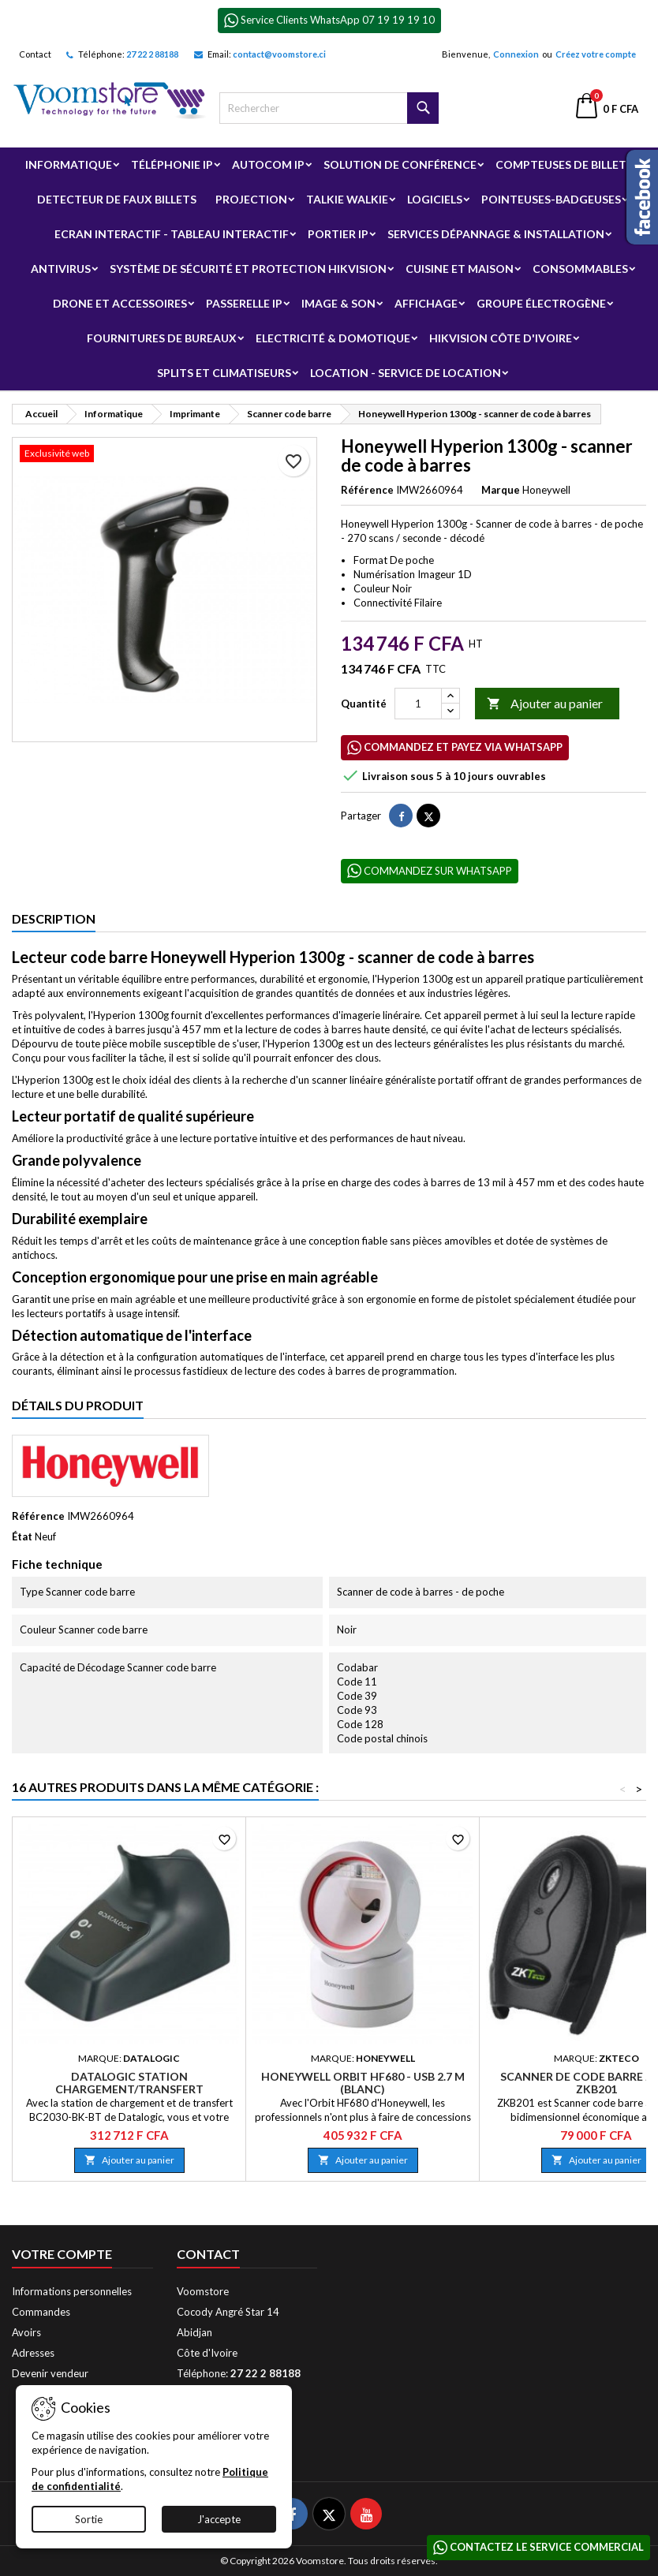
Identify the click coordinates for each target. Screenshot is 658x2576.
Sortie (89, 2519)
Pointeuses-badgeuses (551, 199)
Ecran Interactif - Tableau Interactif (171, 234)
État (22, 1536)
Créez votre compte (595, 54)
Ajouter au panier (545, 704)
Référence (367, 489)
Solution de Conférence (400, 164)
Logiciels (434, 199)
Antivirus (61, 268)
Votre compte (62, 2253)
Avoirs (26, 2332)
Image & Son (338, 303)
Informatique (68, 164)
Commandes (41, 2311)
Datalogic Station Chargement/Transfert (129, 2083)
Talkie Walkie (347, 199)
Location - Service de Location (405, 372)
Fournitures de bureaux (162, 338)
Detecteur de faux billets (116, 199)
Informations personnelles (72, 2291)
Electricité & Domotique (333, 338)
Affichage (426, 303)
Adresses (33, 2352)
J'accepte (219, 2519)
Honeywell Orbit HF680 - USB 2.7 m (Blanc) (363, 2083)
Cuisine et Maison (460, 268)
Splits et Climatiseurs (224, 372)
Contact (35, 54)
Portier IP (338, 234)
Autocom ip (268, 164)
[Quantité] (418, 703)
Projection (251, 199)
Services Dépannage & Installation (495, 234)
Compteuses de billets (564, 164)
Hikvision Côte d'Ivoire (500, 338)
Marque (500, 489)
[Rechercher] (329, 108)
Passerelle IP (244, 303)
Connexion (516, 54)
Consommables (580, 268)
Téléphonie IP (172, 164)
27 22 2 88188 (152, 54)
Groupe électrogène (541, 303)
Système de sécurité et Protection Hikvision (248, 268)
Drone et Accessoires (120, 303)
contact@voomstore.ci (279, 54)
